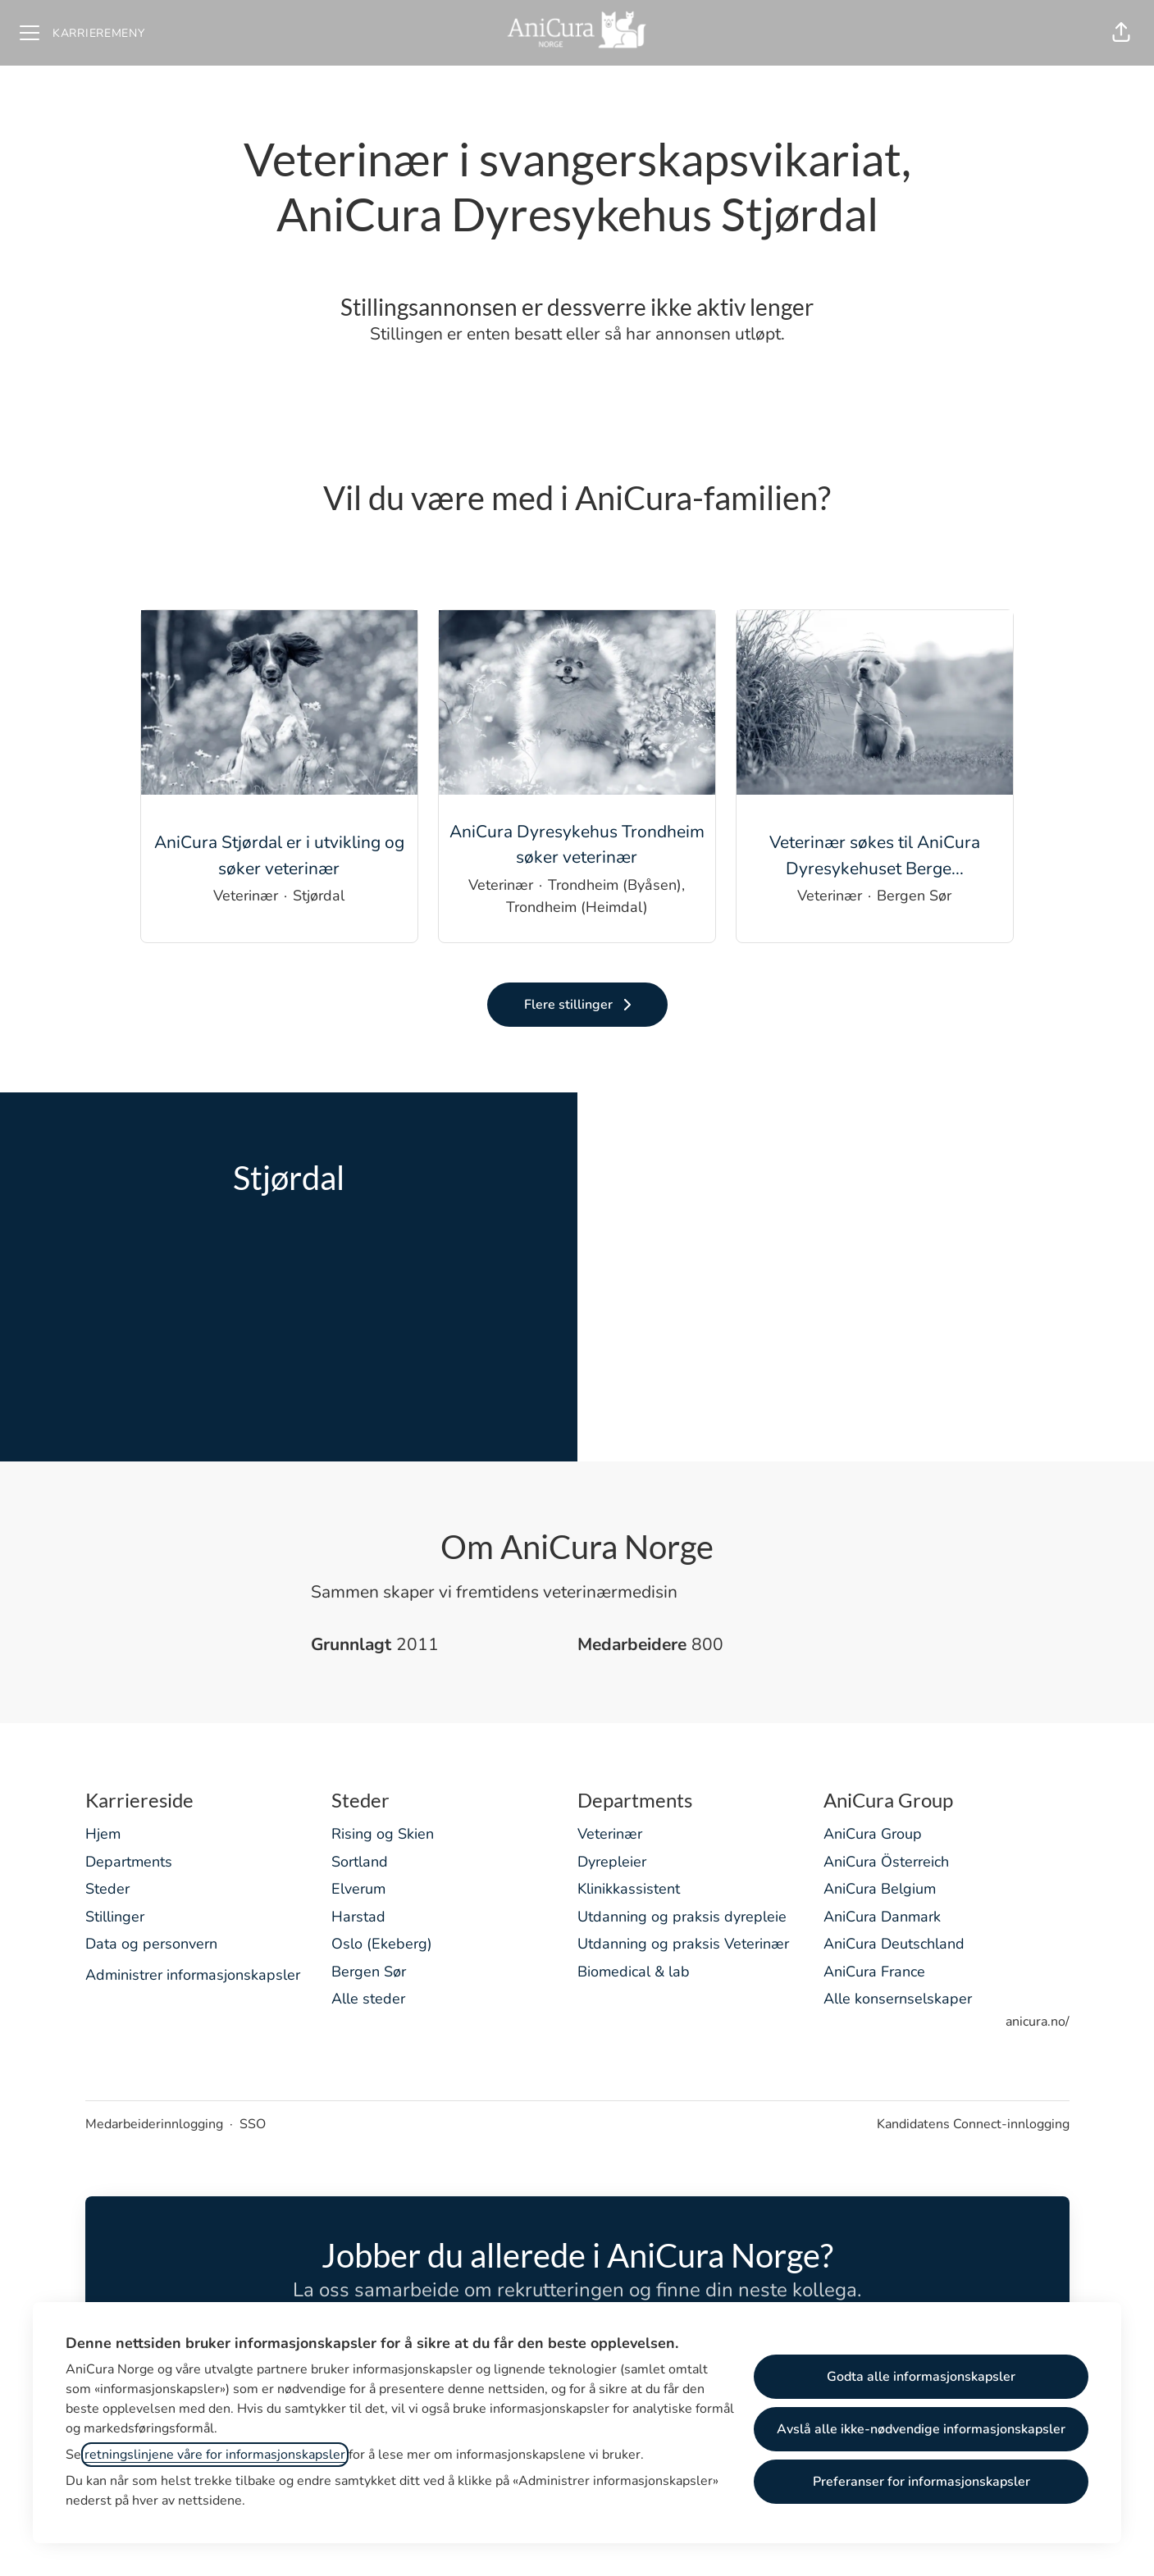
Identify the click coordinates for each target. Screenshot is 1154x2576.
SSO (252, 2124)
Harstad (358, 1916)
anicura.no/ (1038, 2022)
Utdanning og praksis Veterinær (683, 1944)
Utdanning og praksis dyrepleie (682, 1916)
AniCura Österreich (886, 1862)
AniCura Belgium (879, 1889)
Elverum (358, 1889)
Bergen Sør (368, 1971)
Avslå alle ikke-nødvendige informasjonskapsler (921, 2429)
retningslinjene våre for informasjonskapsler (214, 2455)
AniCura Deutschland (894, 1944)
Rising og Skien (382, 1834)
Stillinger (114, 1916)
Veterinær (609, 1834)
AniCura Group (872, 1834)
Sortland (359, 1862)
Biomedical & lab (633, 1971)
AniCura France (874, 1971)
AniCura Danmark (882, 1916)
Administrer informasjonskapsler (192, 1975)
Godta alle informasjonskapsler (921, 2377)
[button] (1121, 33)
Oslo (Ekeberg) (381, 1944)
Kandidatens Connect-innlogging (973, 2124)
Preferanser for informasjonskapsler (921, 2482)
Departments (128, 1862)
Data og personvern (151, 1944)
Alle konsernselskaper (897, 1998)
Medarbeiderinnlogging (154, 2124)
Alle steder (368, 1998)
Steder (107, 1889)
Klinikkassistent (628, 1889)
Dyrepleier (611, 1862)
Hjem (103, 1834)
